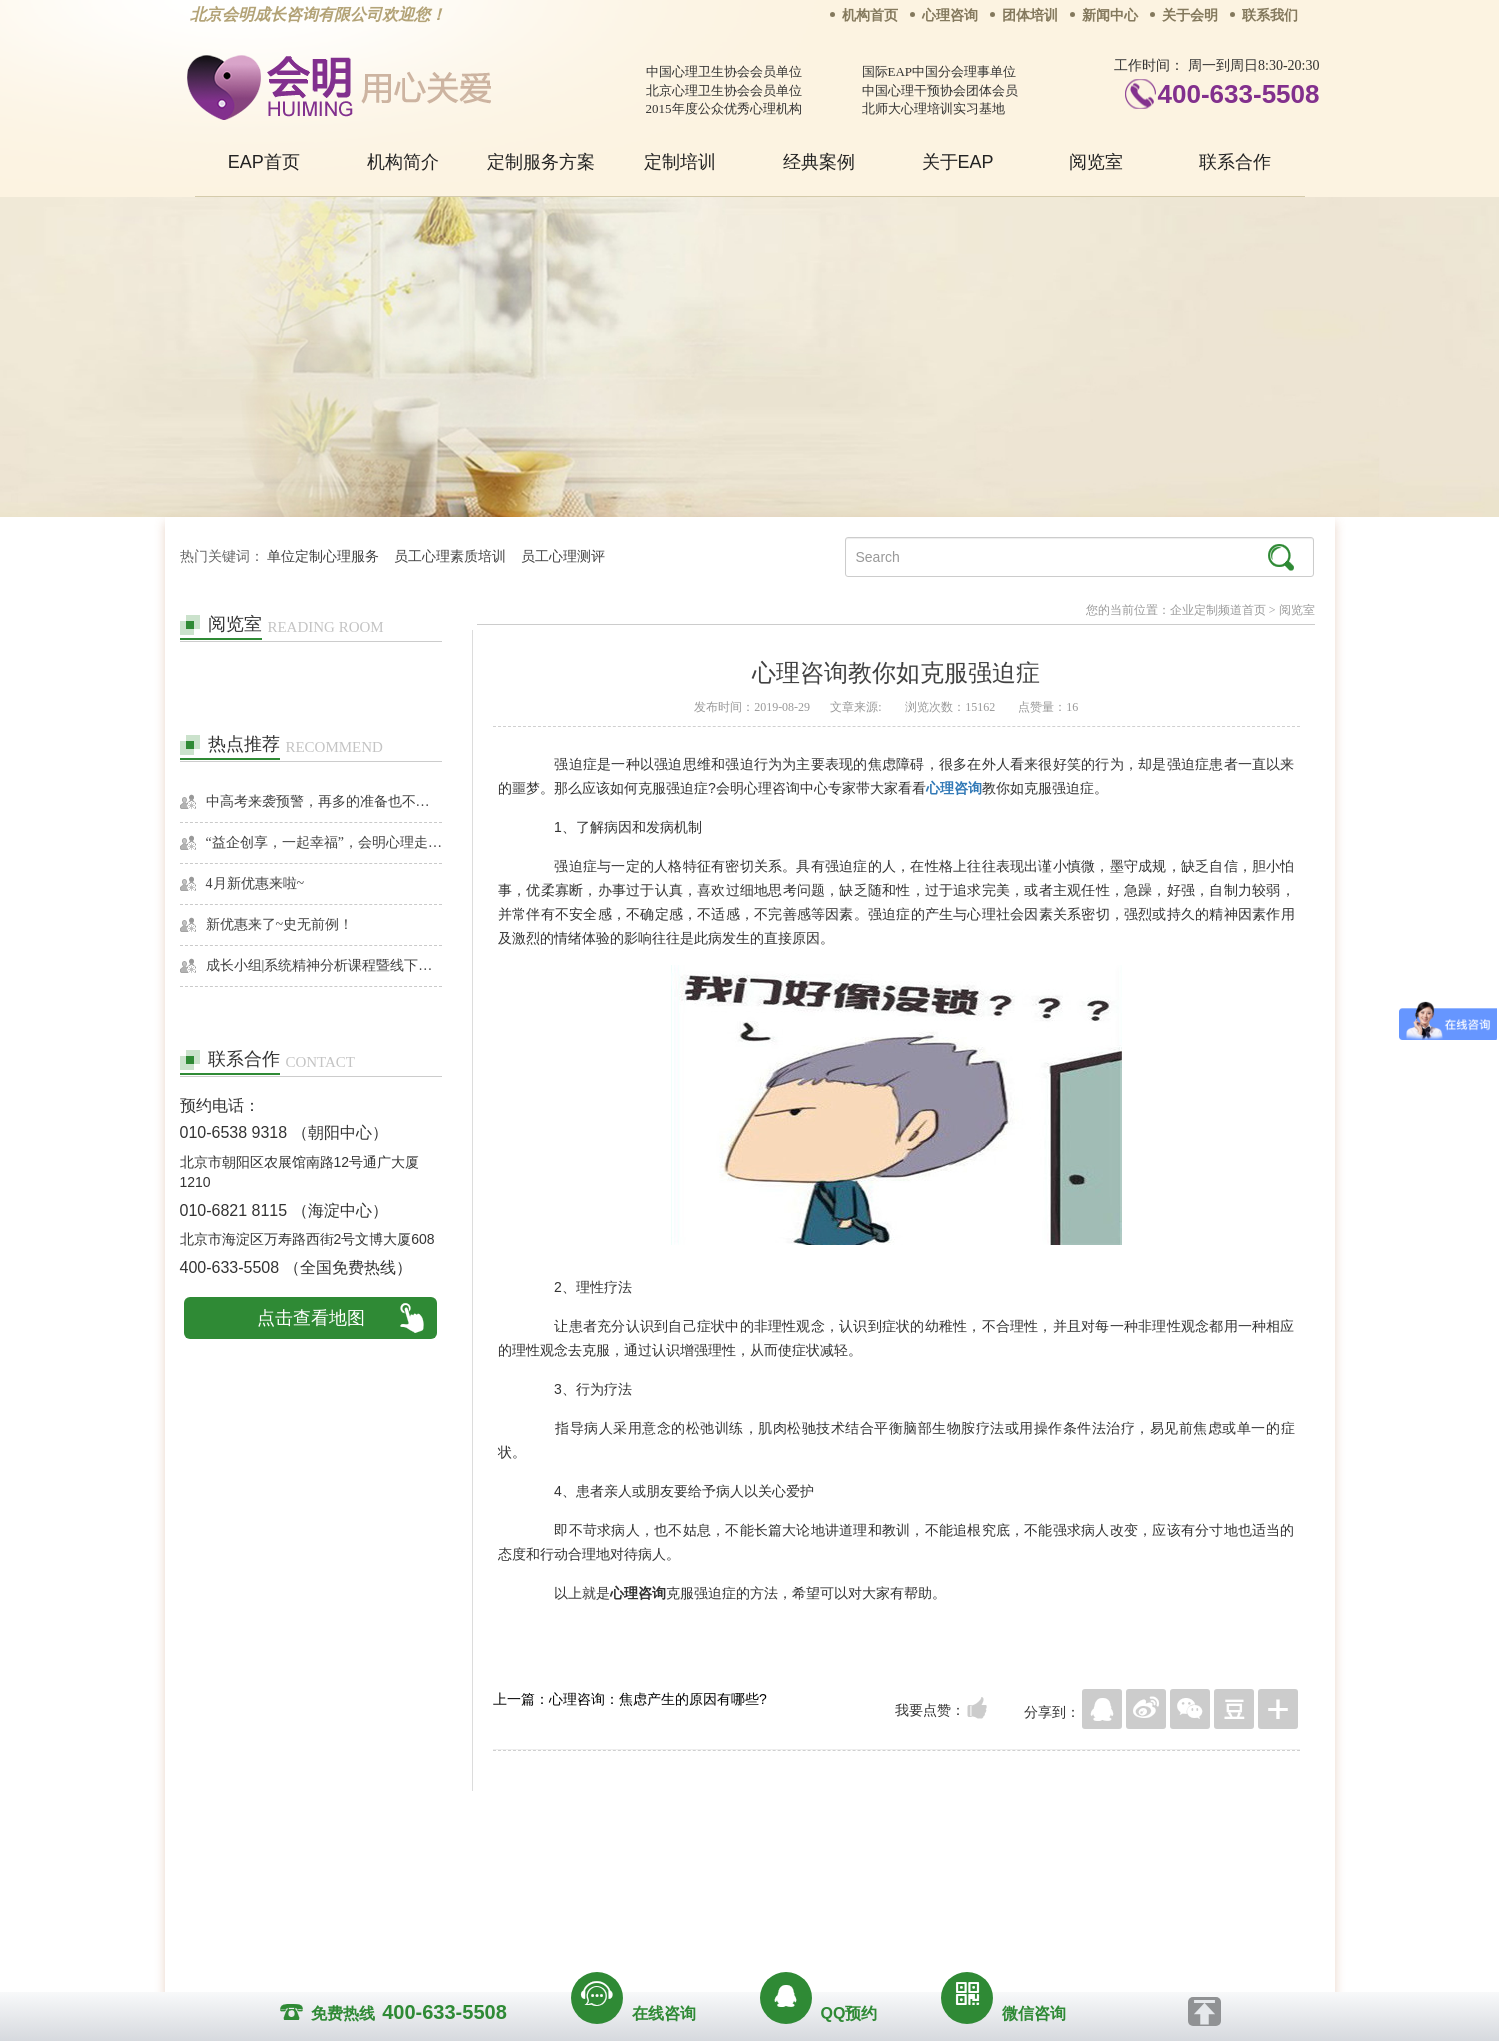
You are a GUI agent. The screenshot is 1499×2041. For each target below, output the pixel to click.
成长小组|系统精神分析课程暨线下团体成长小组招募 (324, 965)
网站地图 (871, 1871)
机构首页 (870, 15)
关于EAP (958, 162)
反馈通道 (790, 1871)
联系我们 (1270, 15)
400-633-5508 (1239, 94)
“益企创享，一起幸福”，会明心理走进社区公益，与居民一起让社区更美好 (324, 842)
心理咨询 (950, 15)
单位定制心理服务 (323, 556)
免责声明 (952, 1871)
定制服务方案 (541, 162)
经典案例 (819, 162)
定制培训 (680, 162)
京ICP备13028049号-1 (825, 1899)
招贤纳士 (709, 1871)
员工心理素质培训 (450, 556)
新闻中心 (1110, 15)
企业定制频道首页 (1218, 610)
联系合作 (1235, 162)
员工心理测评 (563, 556)
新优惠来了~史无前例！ (280, 924)
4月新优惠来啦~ (255, 883)
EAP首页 (264, 162)
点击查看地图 (311, 1318)
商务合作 (628, 1871)
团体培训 (1030, 15)
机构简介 (403, 162)
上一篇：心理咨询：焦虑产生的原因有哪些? (630, 1699)
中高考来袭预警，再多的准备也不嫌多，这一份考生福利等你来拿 (324, 801)
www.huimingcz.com (736, 1917)
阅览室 (1096, 162)
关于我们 (547, 1871)
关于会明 (1190, 15)
